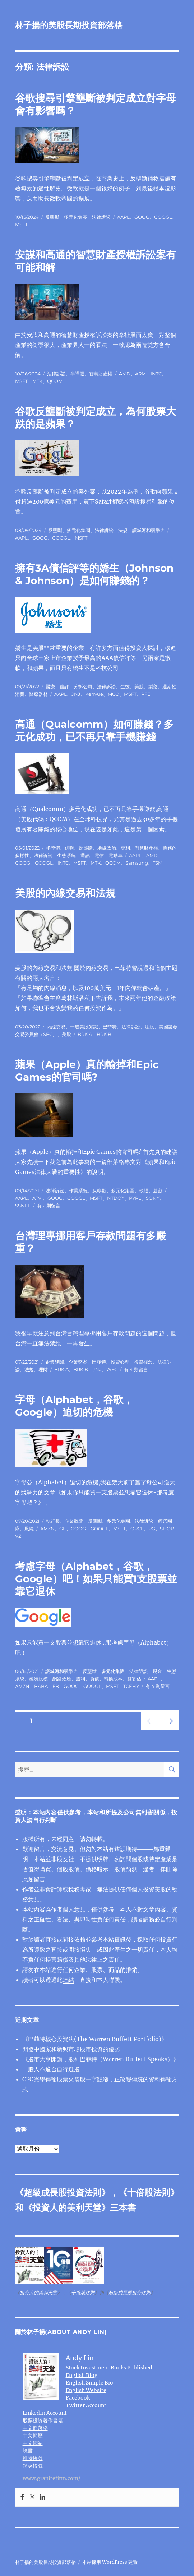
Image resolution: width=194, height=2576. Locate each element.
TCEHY (131, 1686)
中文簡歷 (33, 2435)
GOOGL (163, 217)
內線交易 (56, 1027)
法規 (123, 530)
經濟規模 (38, 1679)
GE (62, 1528)
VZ (18, 1536)
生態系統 (66, 855)
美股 (139, 686)
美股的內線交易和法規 (65, 893)
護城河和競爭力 (148, 530)
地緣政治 (106, 848)
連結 (68, 1979)
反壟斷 (52, 217)
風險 (29, 1528)
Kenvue (94, 694)
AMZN (47, 1528)
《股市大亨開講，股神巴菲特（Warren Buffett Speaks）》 (100, 2059)
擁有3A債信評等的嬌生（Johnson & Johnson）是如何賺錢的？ (94, 574)
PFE (146, 694)
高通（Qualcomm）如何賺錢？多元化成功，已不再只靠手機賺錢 (94, 730)
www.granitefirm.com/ (51, 2478)
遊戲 (157, 1190)
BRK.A (85, 1034)
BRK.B (104, 1034)
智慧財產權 (100, 373)
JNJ (75, 694)
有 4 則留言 (136, 1369)
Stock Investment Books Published (109, 2367)
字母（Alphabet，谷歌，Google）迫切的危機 (74, 1405)
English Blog (82, 2375)
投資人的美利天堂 (66, 2207)
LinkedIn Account (45, 2413)
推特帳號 (33, 2458)
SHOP (167, 1528)
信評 (64, 686)
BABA (41, 1686)
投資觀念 (143, 1362)
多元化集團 (75, 217)
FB (55, 1686)
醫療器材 (38, 694)
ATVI (37, 1198)
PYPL (135, 1198)
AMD (124, 373)
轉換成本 (113, 1679)
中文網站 (33, 2443)
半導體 (77, 373)
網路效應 (61, 1679)
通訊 (85, 855)
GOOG (141, 217)
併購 (69, 848)
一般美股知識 (84, 1027)
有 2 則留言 (48, 1205)
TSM (157, 863)
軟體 (143, 1190)
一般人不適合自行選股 (51, 2069)
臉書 (28, 2450)
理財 (43, 1369)
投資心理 (120, 1362)
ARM (140, 373)
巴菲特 (110, 1027)
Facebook (78, 2398)
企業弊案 (78, 1362)
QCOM (55, 381)
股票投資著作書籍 (43, 2420)
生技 (125, 686)
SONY (153, 1198)
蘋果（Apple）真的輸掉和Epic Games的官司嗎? (87, 1070)
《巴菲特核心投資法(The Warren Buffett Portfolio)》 (94, 2039)
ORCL (137, 1528)
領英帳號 (33, 2465)
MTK (37, 381)
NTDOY (115, 1198)
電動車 (115, 855)
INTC (156, 373)
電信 (99, 855)
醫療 (50, 686)
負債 (94, 1679)
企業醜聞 (54, 1362)
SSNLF (23, 1205)
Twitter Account (86, 2405)
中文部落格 (35, 2428)
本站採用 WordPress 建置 (110, 2562)
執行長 (53, 1521)
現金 (157, 1671)
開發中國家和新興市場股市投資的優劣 (71, 2049)
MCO (113, 694)
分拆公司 (83, 686)
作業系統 (78, 1190)
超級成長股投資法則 (62, 2192)
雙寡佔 (134, 1679)
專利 (125, 848)
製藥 (153, 686)
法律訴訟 (101, 217)
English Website (86, 2390)
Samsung (136, 863)
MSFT (21, 224)
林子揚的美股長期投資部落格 (69, 25)
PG (151, 1528)
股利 (80, 1679)
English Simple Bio (89, 2383)
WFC (111, 1369)
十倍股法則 (148, 2192)
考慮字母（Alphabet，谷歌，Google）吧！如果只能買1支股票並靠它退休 (96, 1578)
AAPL (123, 217)
